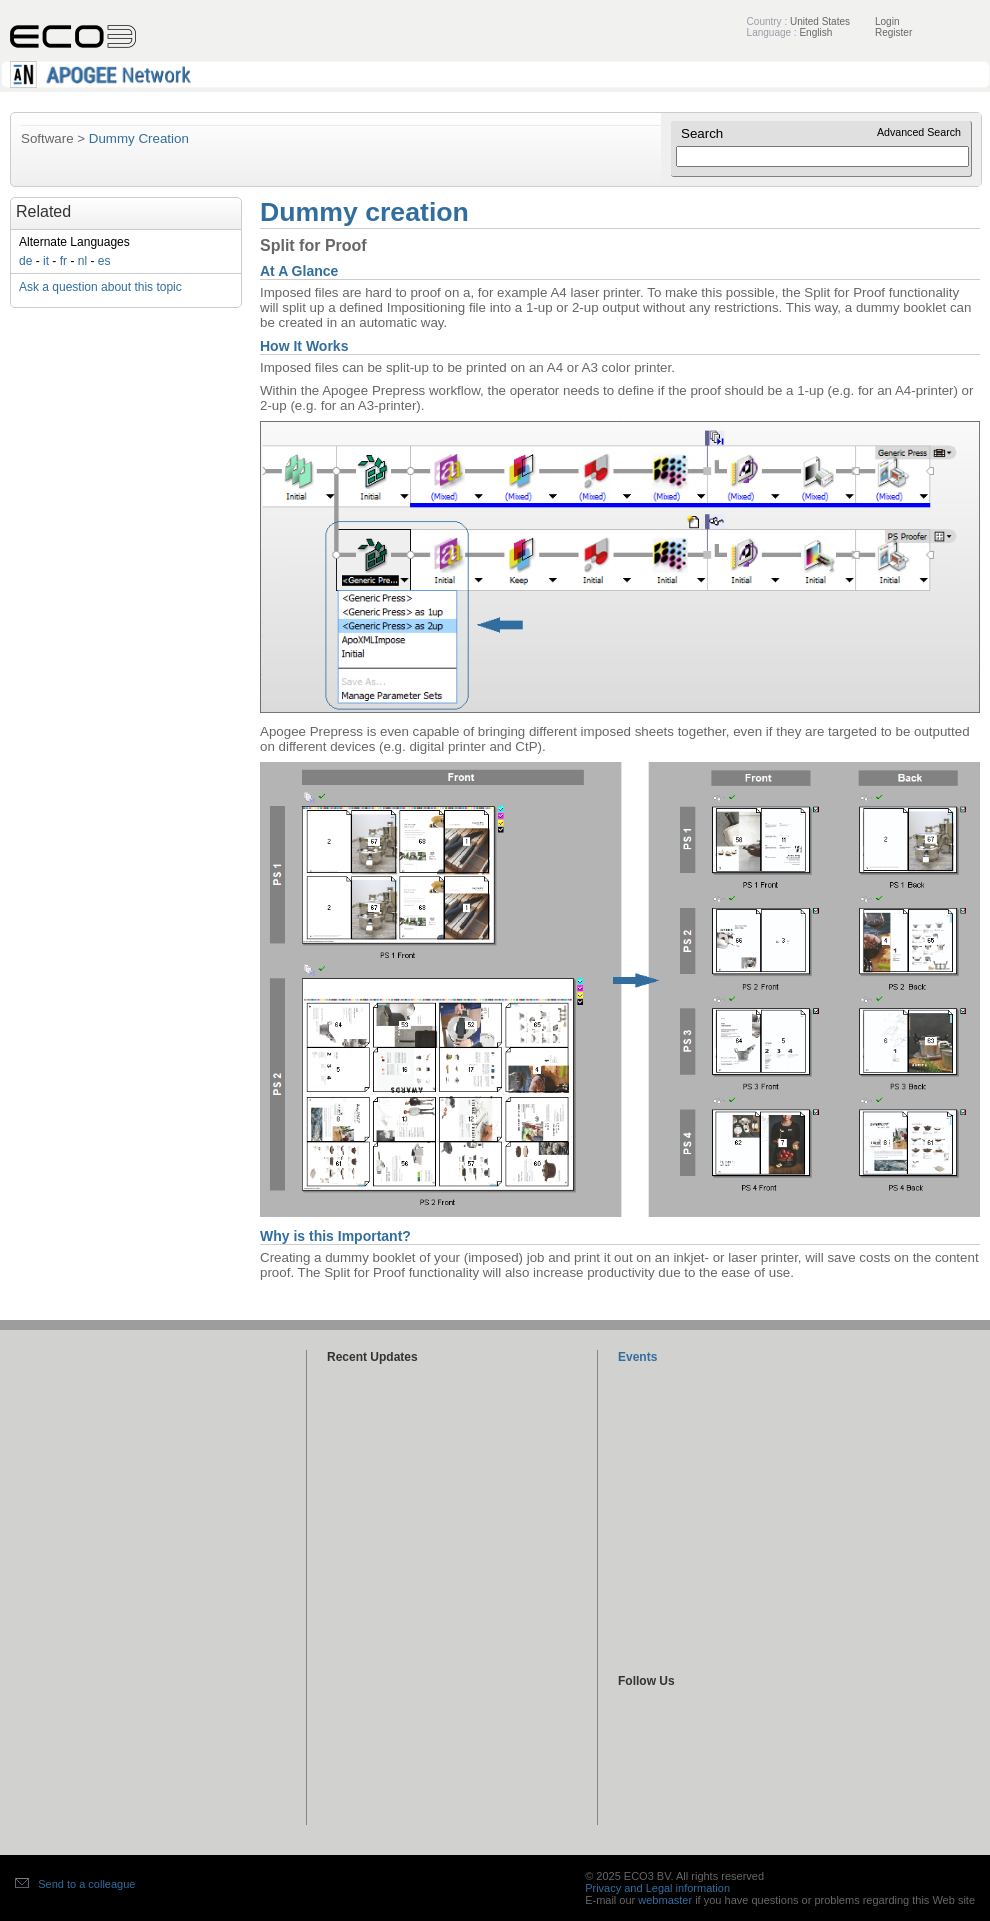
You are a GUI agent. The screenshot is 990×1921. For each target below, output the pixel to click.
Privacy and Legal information (657, 1888)
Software (47, 138)
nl (82, 261)
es (104, 261)
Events (637, 1357)
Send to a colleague (86, 1884)
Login (887, 21)
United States (820, 21)
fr (63, 261)
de (25, 261)
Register (893, 32)
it (46, 261)
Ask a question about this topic (100, 287)
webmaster (665, 1900)
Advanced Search (919, 132)
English (815, 32)
